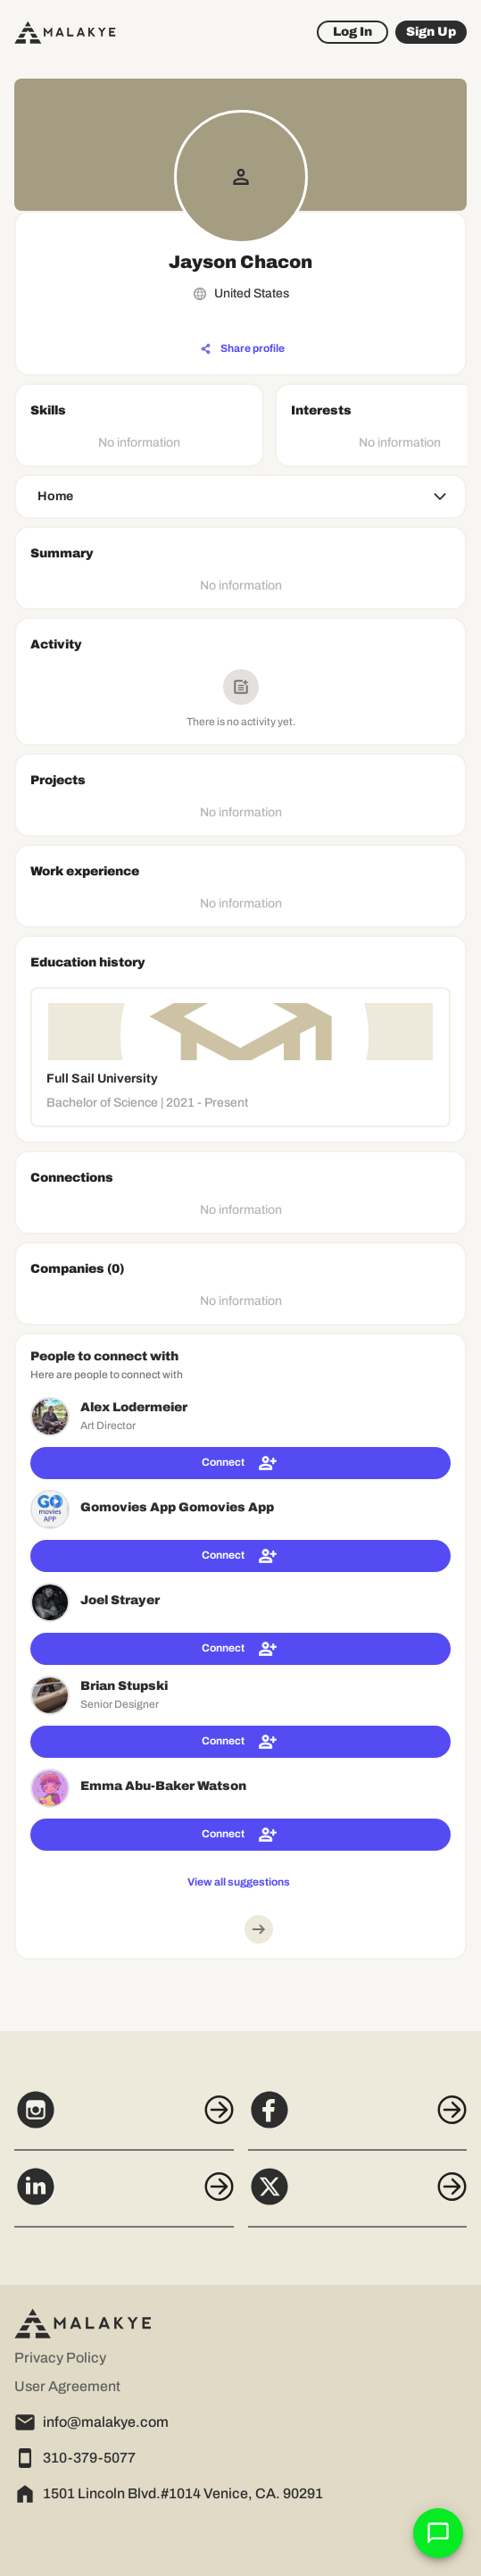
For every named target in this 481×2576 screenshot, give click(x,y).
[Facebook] (358, 2119)
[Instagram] (124, 2119)
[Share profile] (242, 349)
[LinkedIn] (124, 2196)
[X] (358, 2196)
